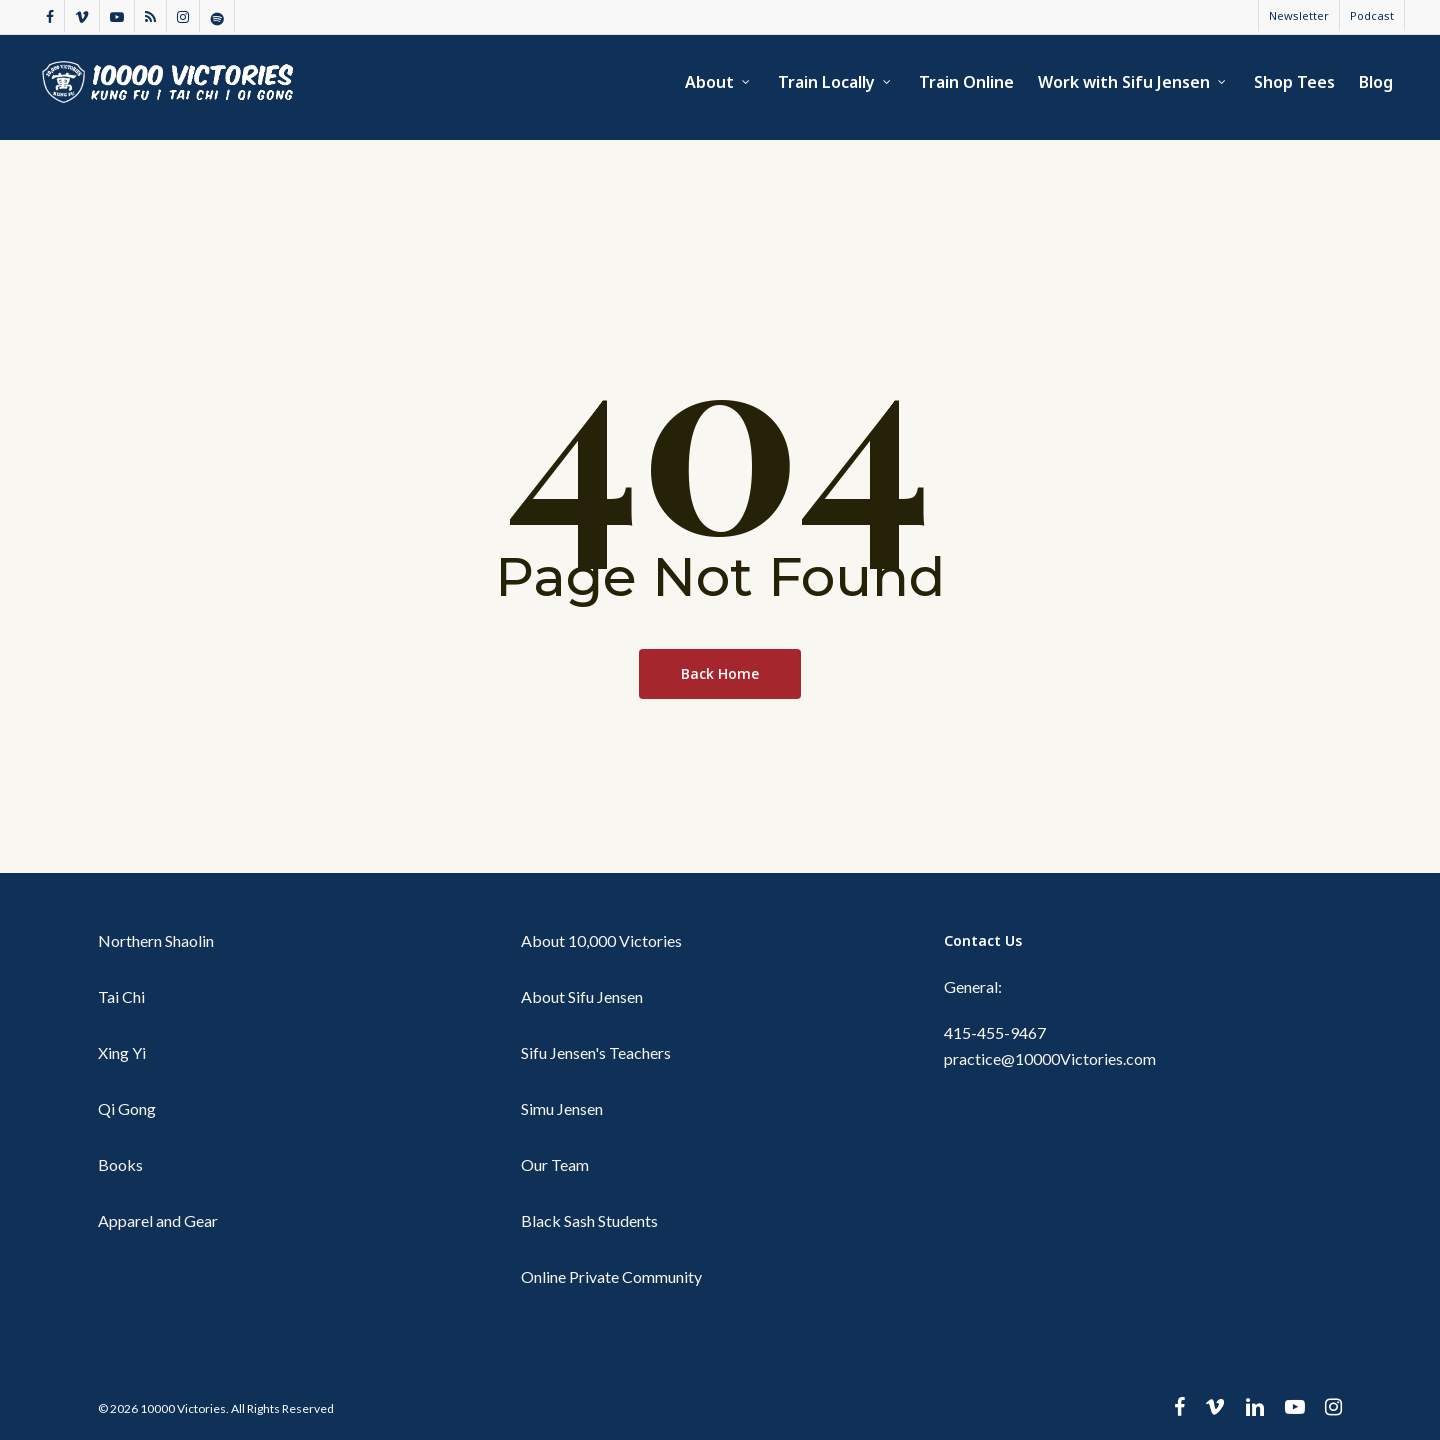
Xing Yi (122, 1052)
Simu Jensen (562, 1108)
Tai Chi (121, 996)
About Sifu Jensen (582, 996)
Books (120, 1164)
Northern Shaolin (156, 940)
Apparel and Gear (158, 1220)
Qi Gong (127, 1108)
